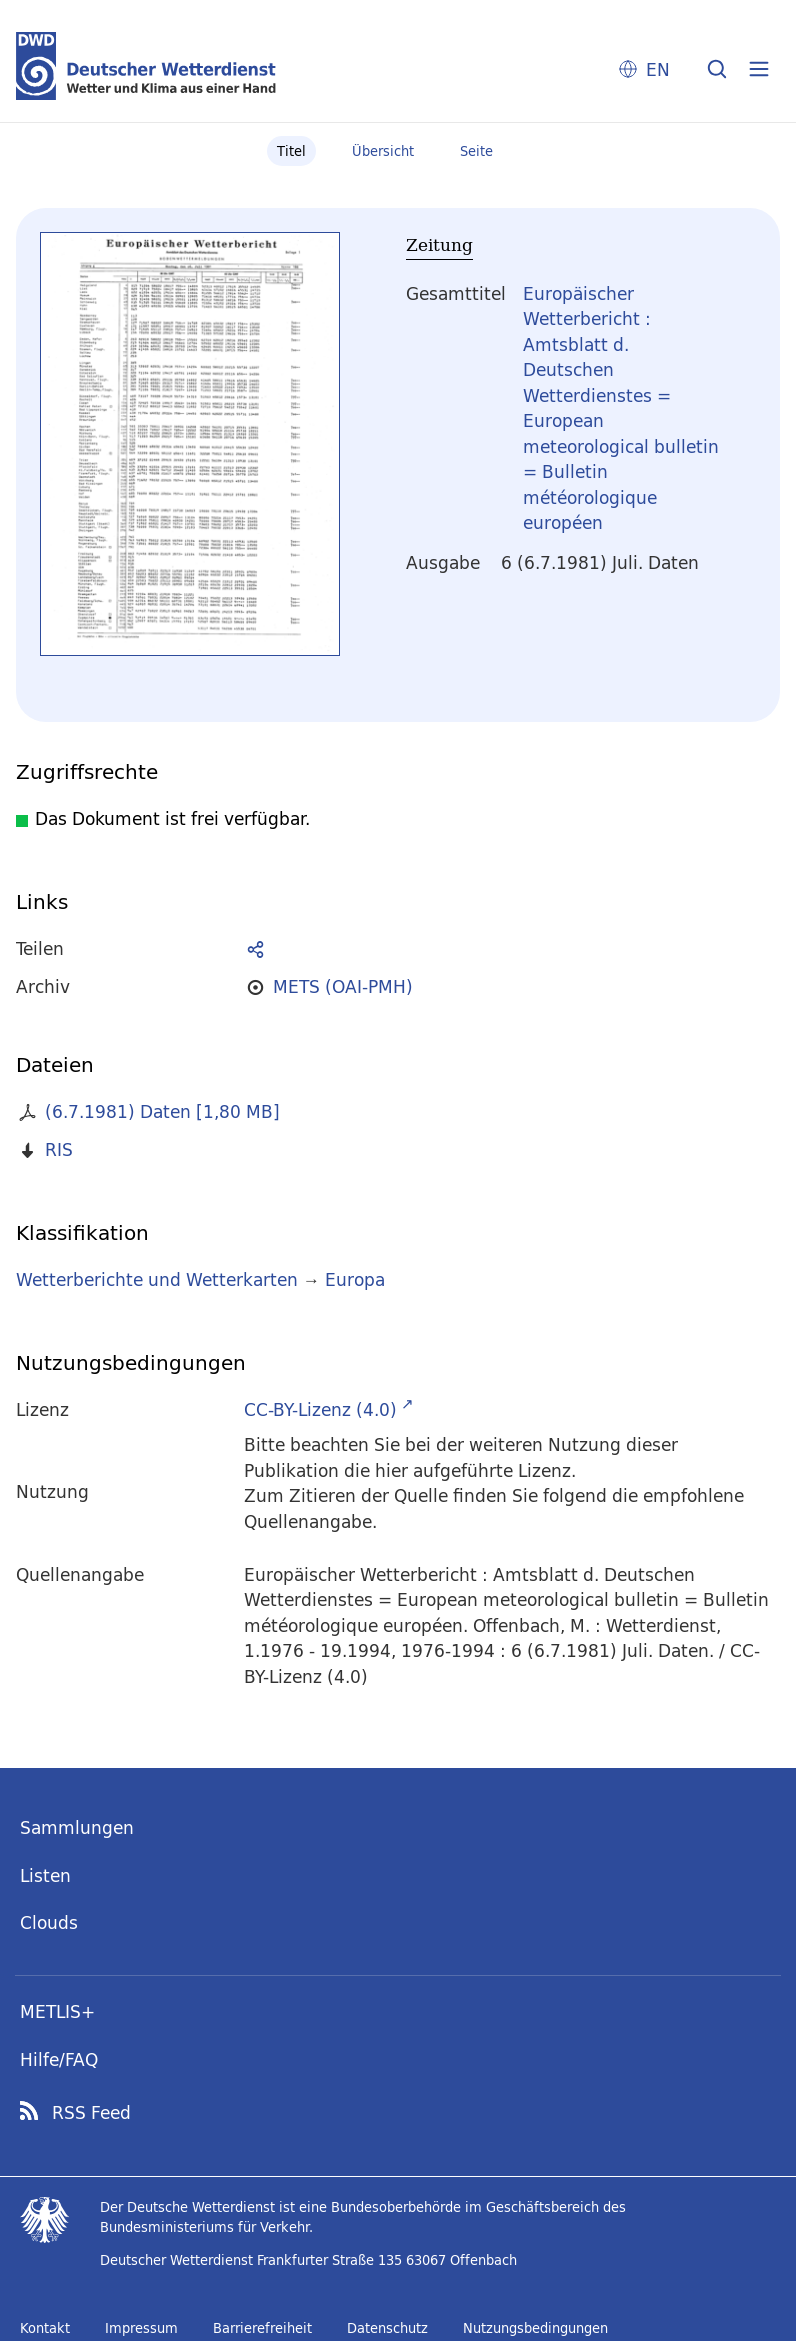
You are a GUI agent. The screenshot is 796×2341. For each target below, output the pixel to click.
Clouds (49, 1922)
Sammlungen (77, 1827)
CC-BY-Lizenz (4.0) (320, 1409)
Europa (355, 1279)
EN (658, 69)
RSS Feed (91, 2113)
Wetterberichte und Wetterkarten (157, 1279)
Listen (45, 1875)
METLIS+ (57, 2011)
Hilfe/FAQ (59, 2059)
